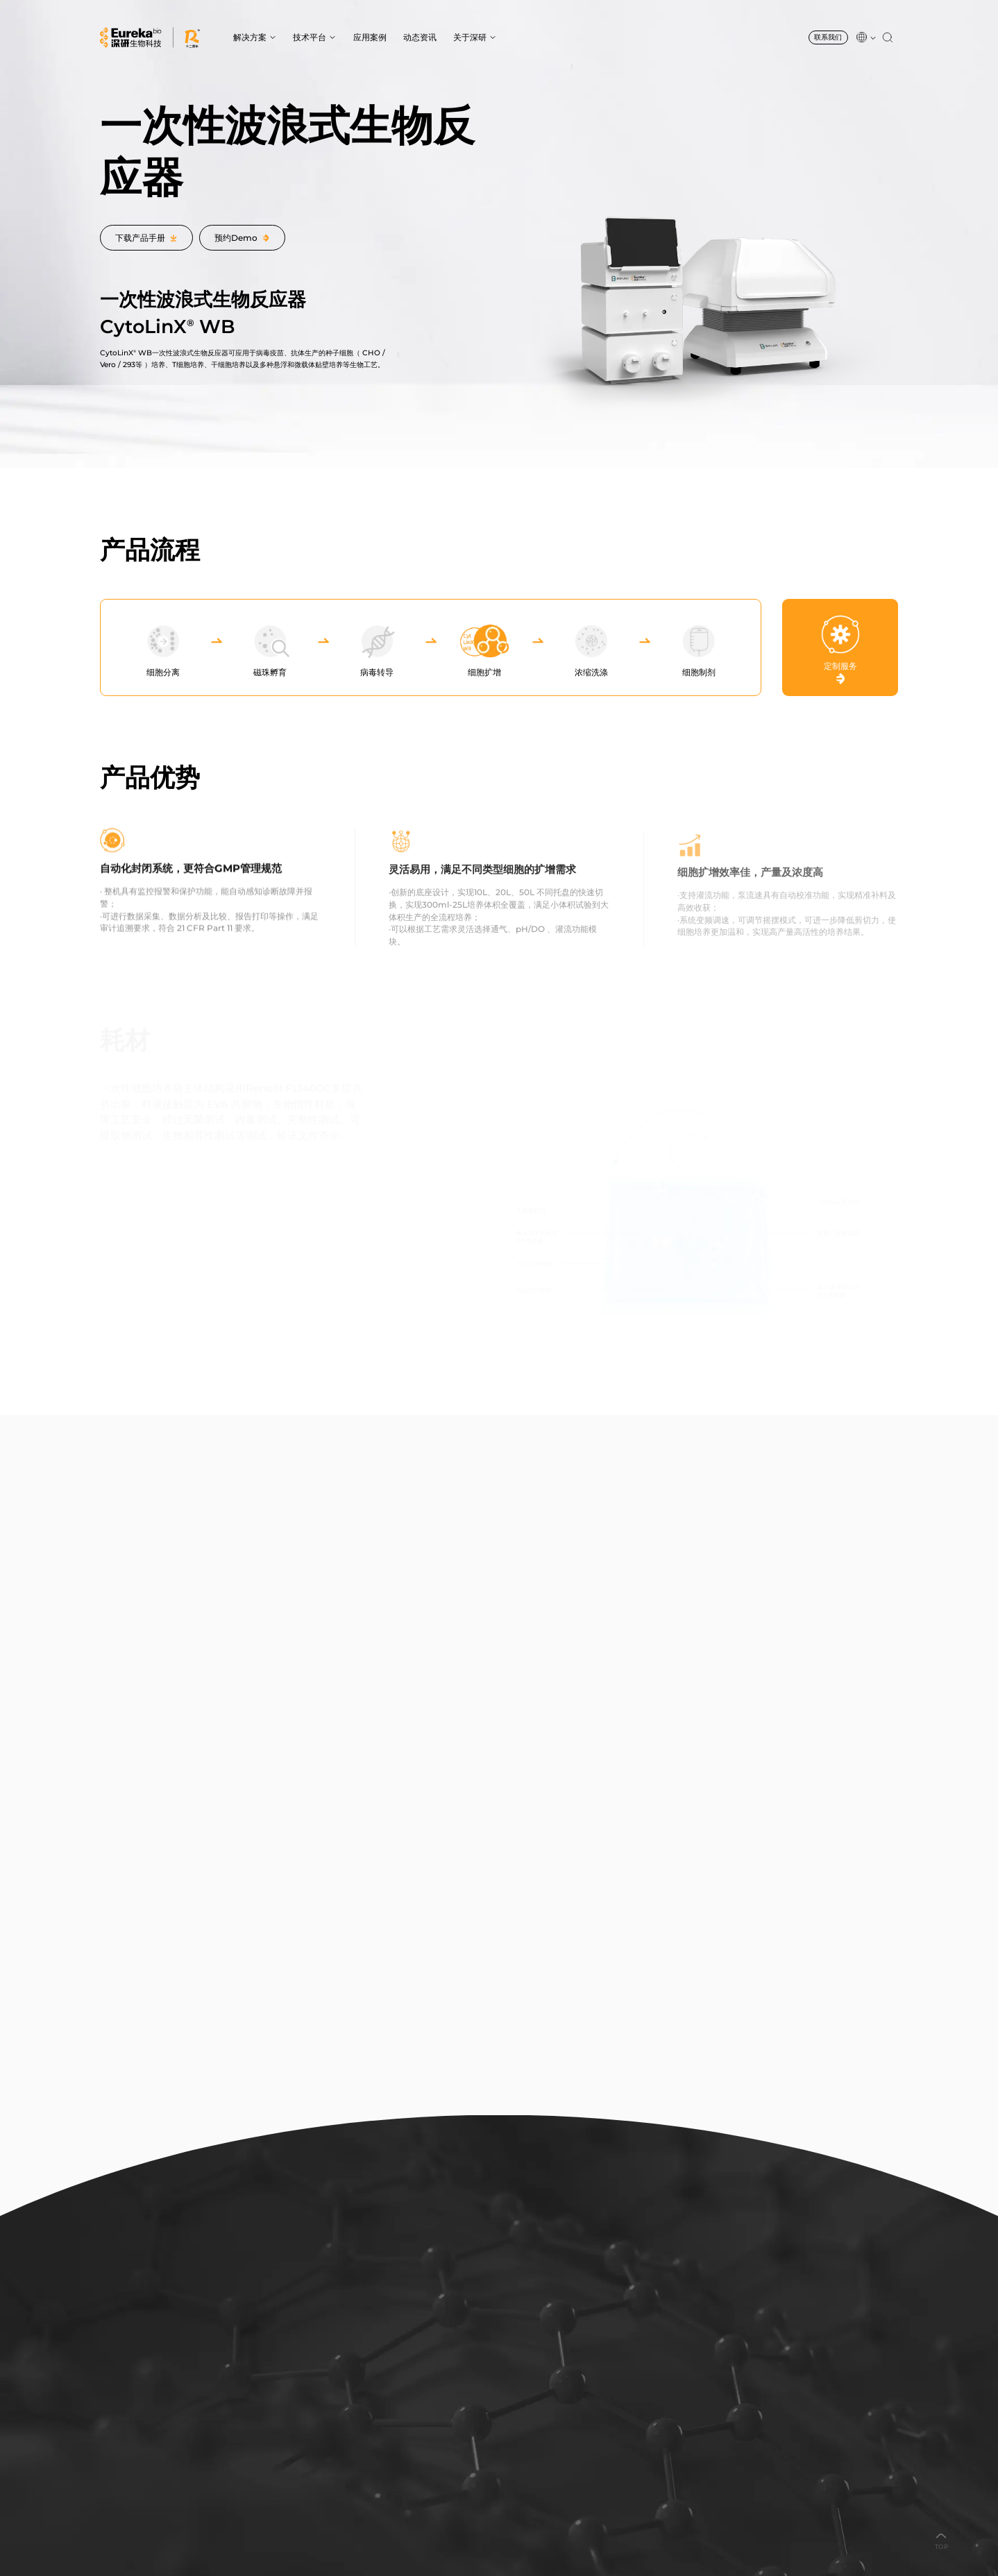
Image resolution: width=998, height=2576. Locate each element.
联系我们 (828, 37)
